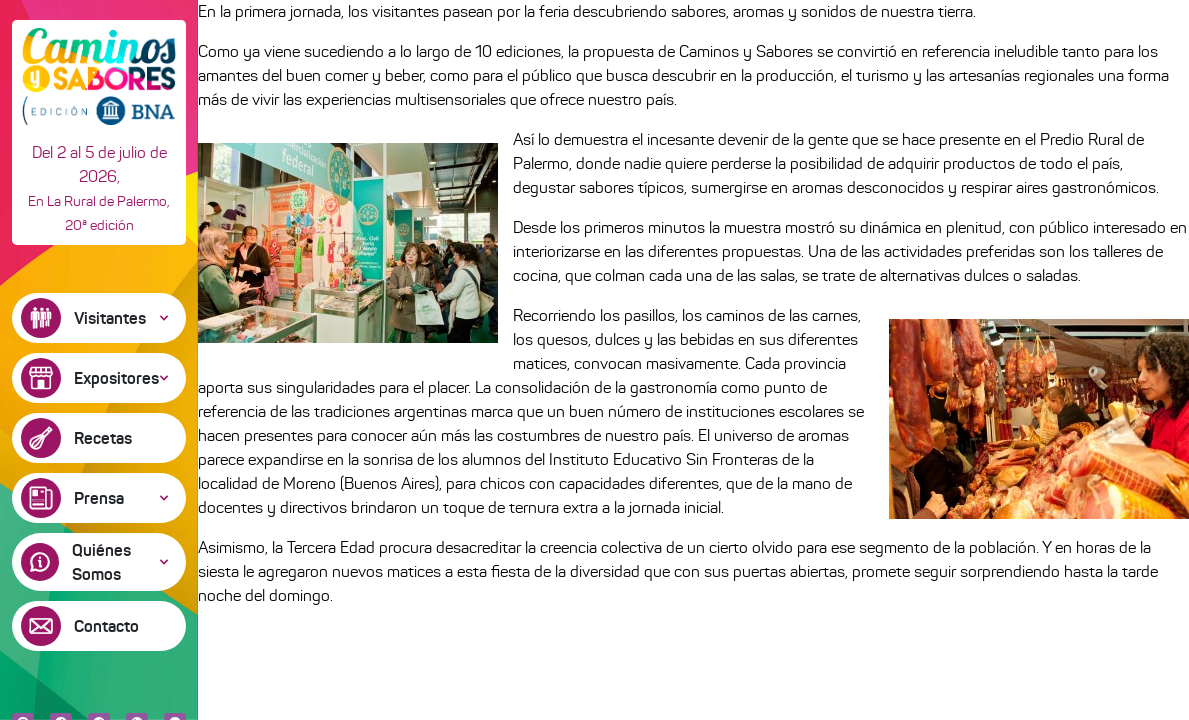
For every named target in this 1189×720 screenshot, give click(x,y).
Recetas (103, 438)
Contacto (106, 626)
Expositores (116, 378)
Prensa (99, 498)
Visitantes (110, 318)
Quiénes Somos (101, 562)
